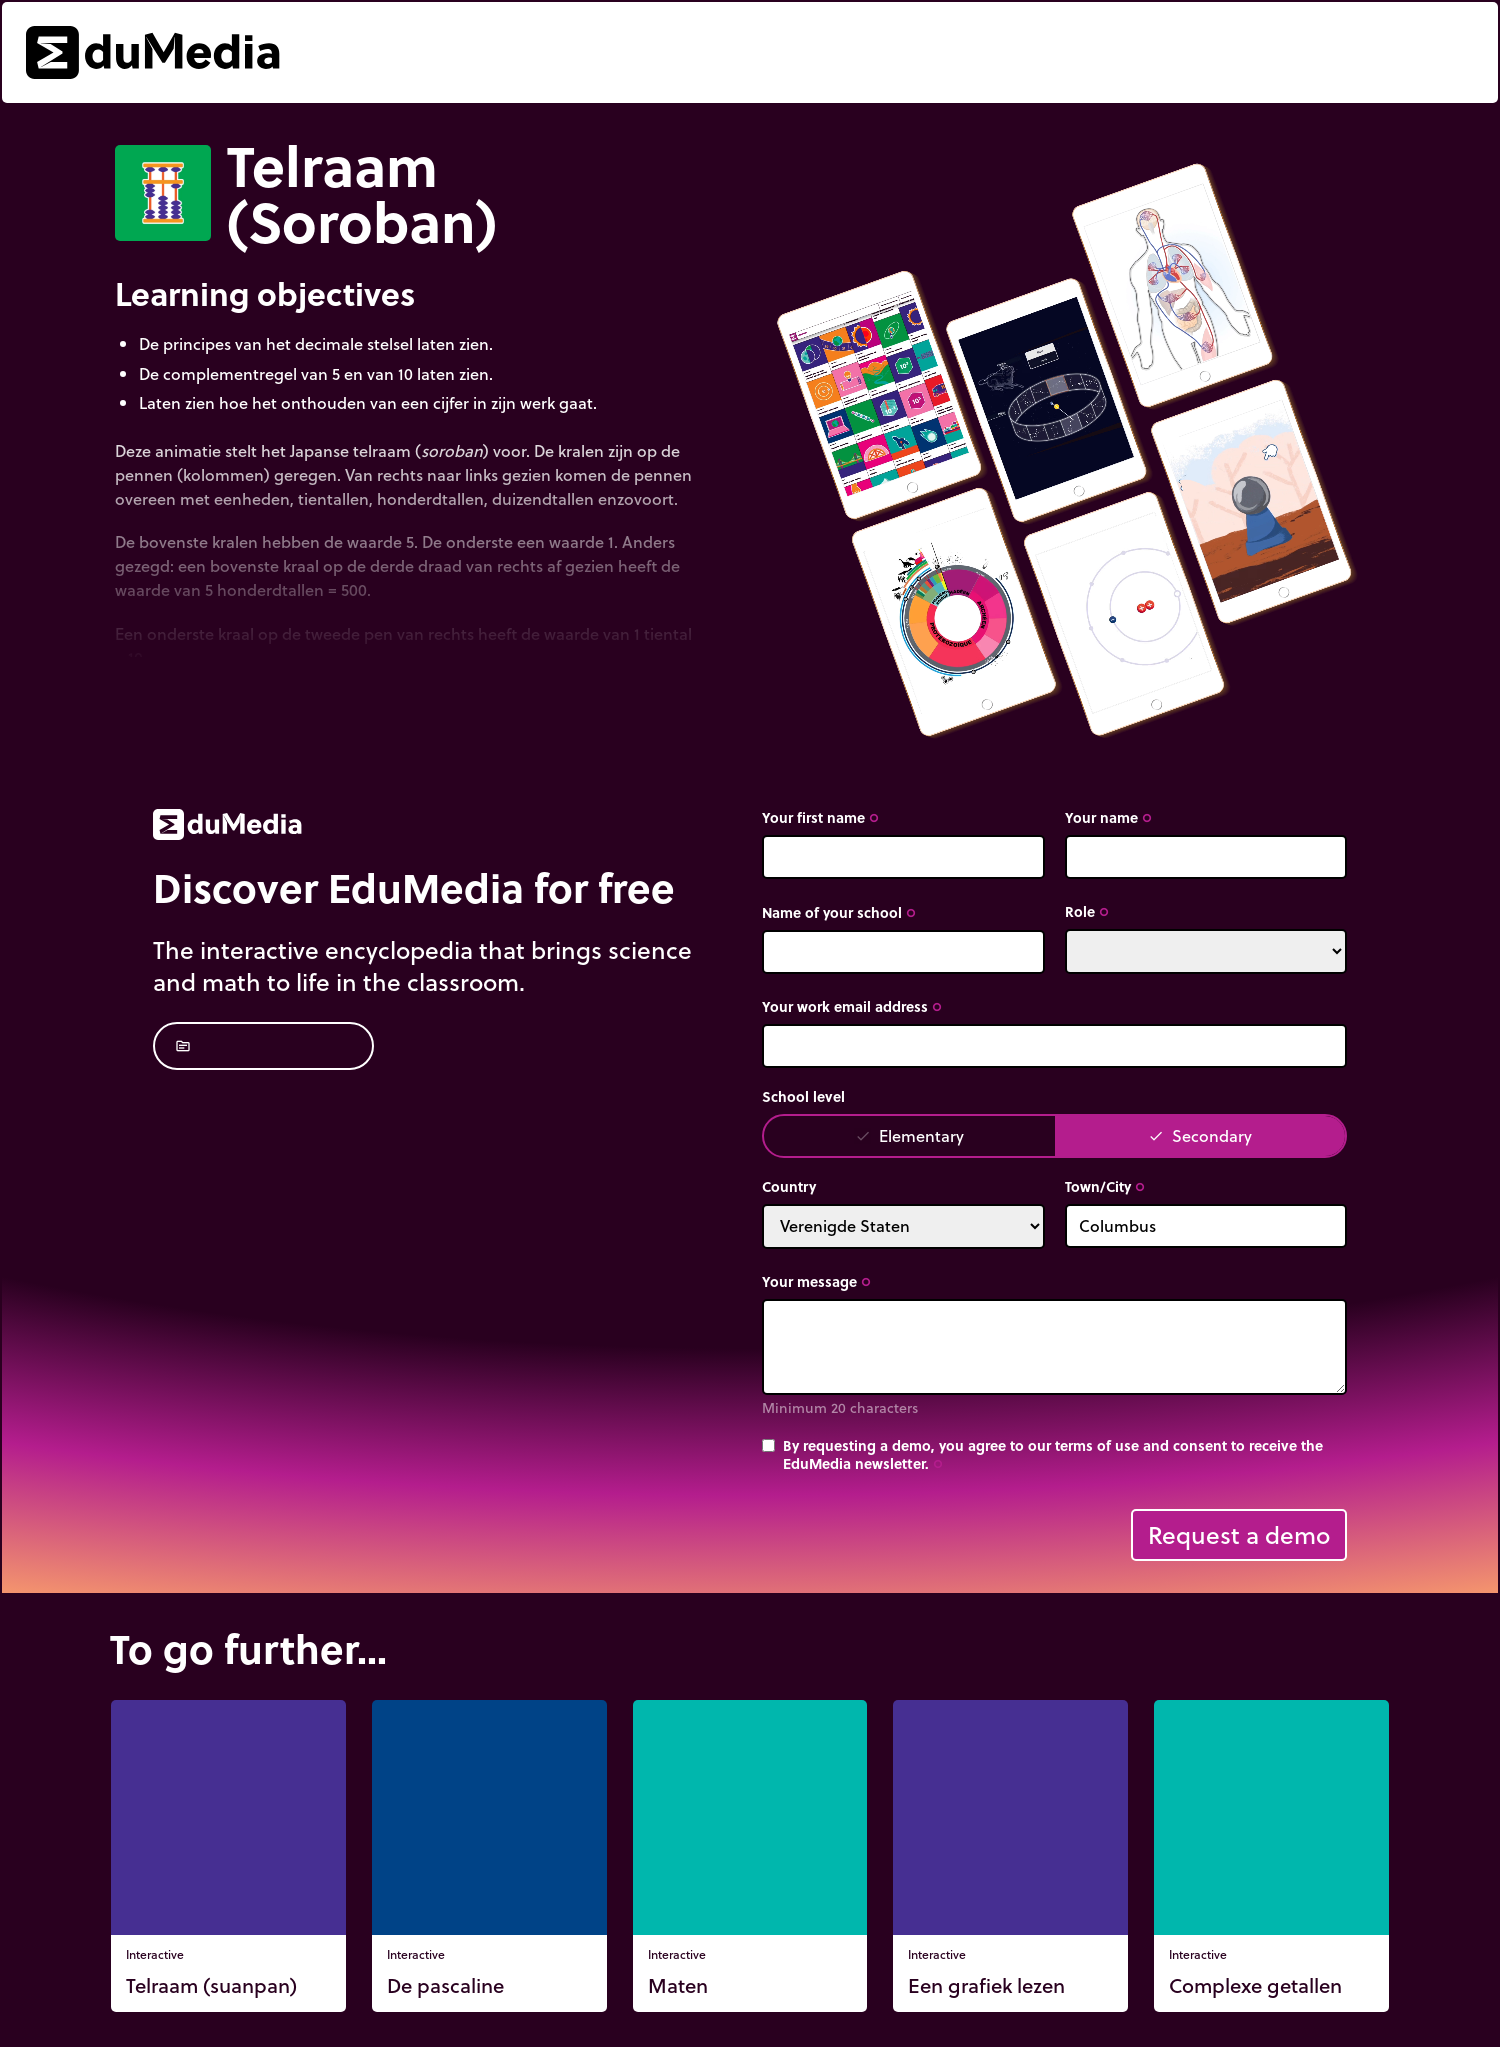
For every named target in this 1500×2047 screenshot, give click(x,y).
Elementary (909, 1135)
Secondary (1200, 1135)
